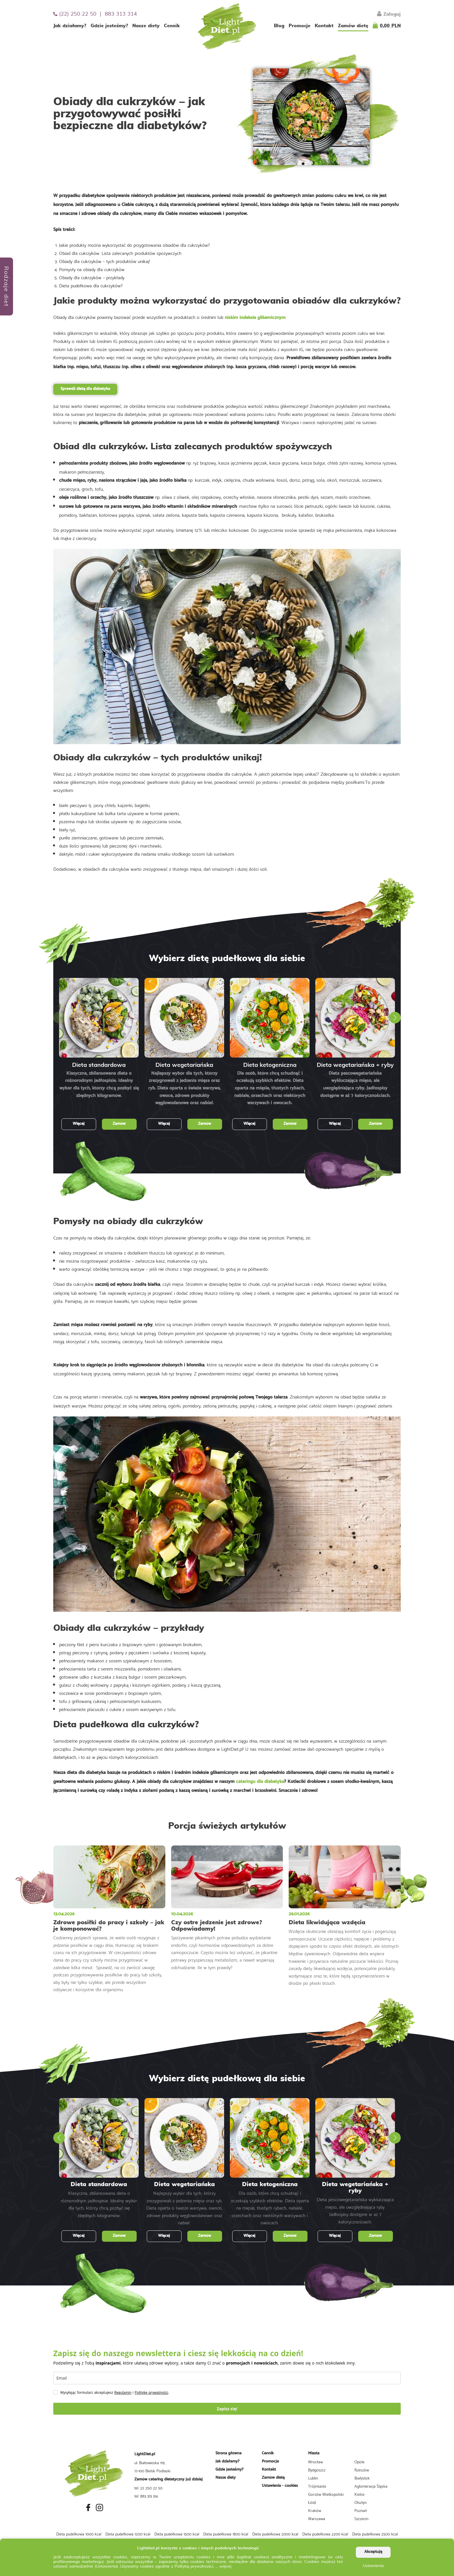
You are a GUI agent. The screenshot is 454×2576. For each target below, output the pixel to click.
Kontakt (324, 25)
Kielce (359, 2494)
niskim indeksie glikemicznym (255, 318)
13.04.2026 (63, 1914)
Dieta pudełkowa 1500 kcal (176, 2533)
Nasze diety (146, 25)
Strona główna (228, 2453)
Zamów (119, 1123)
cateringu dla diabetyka (260, 1782)
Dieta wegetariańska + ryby (355, 1065)
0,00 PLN (390, 25)
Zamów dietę (353, 25)
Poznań (360, 2510)
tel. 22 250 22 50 (148, 2487)
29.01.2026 (299, 1914)
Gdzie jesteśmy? (109, 25)
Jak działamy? (69, 25)
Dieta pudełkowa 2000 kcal (275, 2533)
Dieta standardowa (99, 1065)
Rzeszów (361, 2469)
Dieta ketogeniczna (269, 1065)
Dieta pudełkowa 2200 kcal (325, 2533)
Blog (279, 25)
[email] (227, 2378)
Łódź (312, 2502)
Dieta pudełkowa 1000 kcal (78, 2533)
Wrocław (315, 2461)
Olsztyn (360, 2502)
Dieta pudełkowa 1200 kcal (127, 2533)
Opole (359, 2461)
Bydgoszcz (316, 2469)
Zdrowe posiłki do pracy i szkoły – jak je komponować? (108, 1926)
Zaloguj (389, 14)
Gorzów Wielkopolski (326, 2494)
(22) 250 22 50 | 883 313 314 (95, 14)
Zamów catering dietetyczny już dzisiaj (168, 2479)
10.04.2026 (182, 1914)
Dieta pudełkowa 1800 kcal (225, 2533)
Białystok (362, 2477)
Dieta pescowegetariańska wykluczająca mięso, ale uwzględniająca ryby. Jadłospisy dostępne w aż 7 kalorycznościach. (355, 1084)
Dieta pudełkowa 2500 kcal (375, 2533)
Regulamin (122, 2392)
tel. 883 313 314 (146, 2495)
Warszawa (316, 2518)
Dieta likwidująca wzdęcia (327, 1922)
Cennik (172, 25)
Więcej (79, 1123)
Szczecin (361, 2518)
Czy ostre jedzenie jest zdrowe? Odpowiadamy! (216, 1926)
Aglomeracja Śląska (370, 2485)
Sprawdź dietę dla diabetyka (85, 389)
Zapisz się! (227, 2408)
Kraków (314, 2510)
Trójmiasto (317, 2485)
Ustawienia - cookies (280, 2485)
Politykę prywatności (151, 2392)
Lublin (313, 2477)
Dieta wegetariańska (184, 1065)
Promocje (299, 25)
